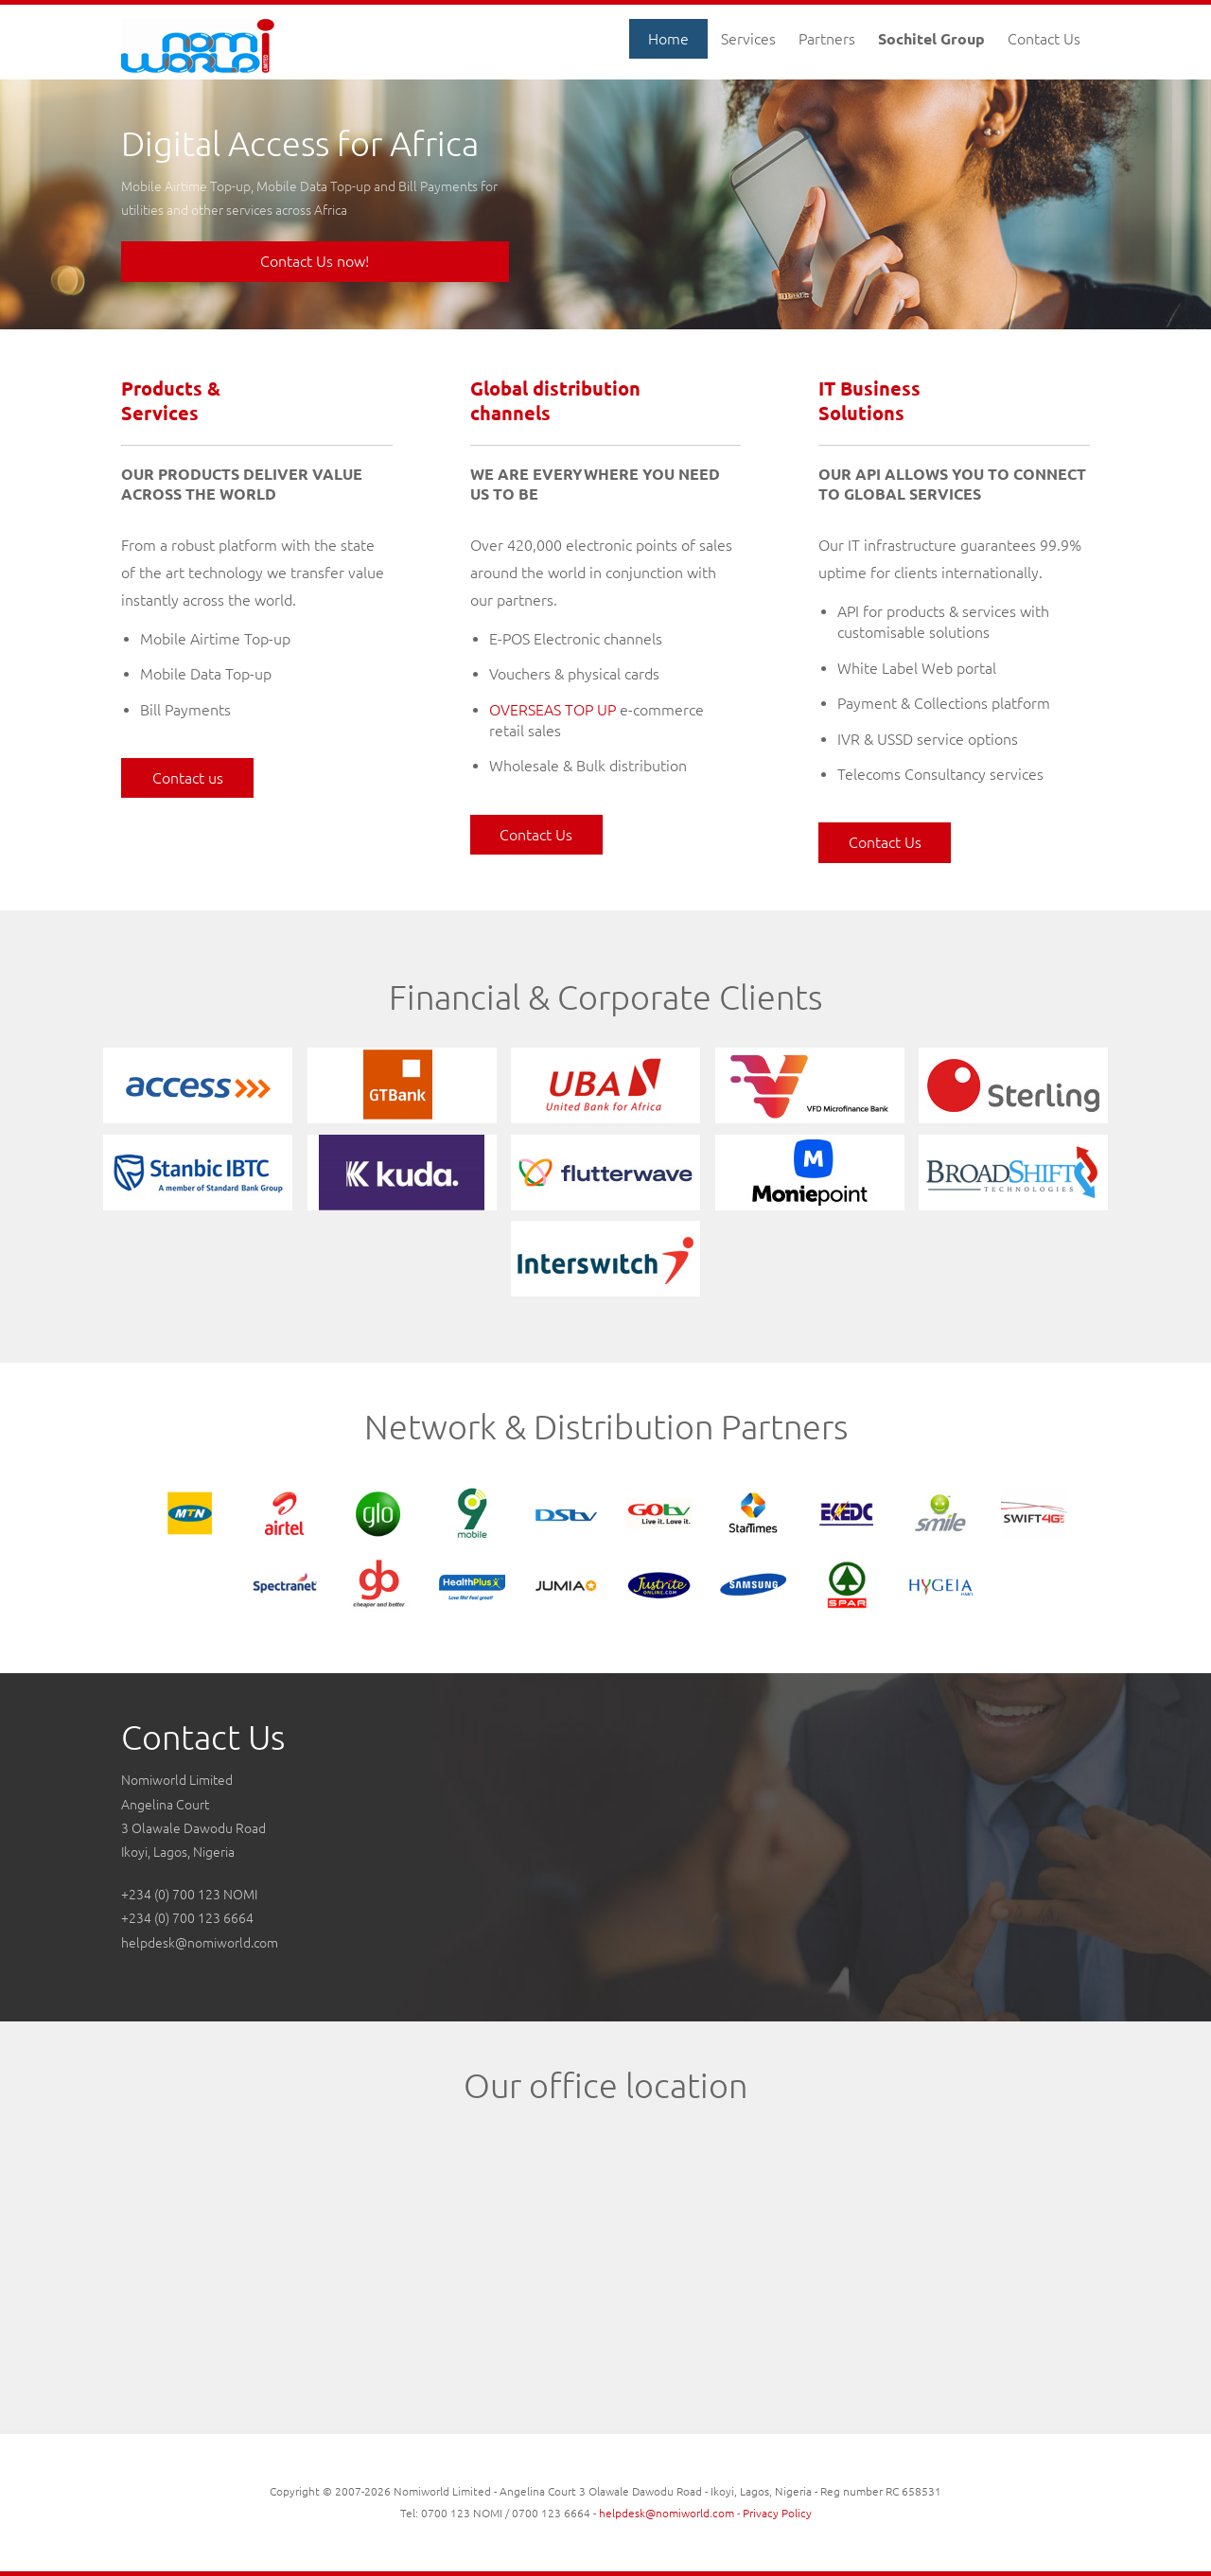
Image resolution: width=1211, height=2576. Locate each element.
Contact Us (1044, 38)
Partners (827, 38)
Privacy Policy (777, 2513)
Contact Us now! (314, 261)
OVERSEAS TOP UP (552, 709)
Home (668, 38)
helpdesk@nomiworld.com (199, 1942)
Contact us (187, 777)
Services (748, 38)
